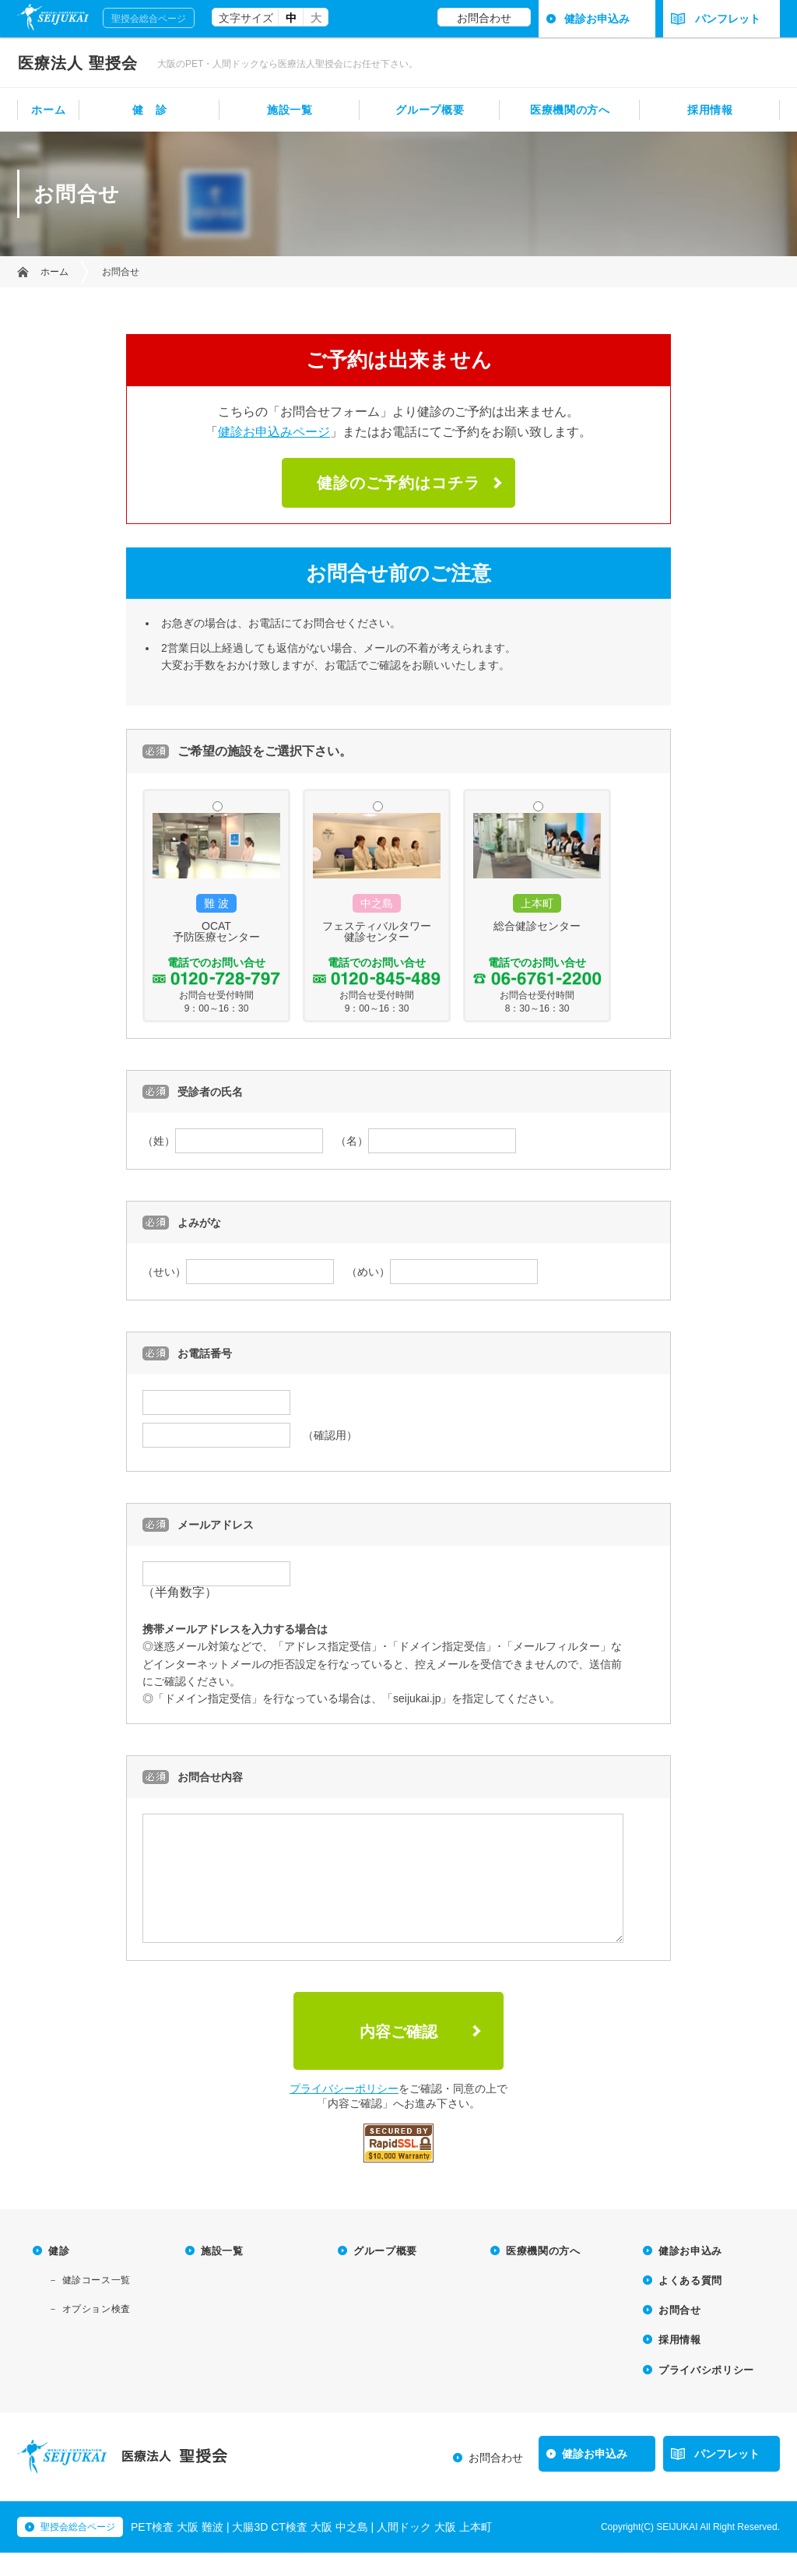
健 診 (149, 110)
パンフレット (715, 19)
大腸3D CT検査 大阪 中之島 (299, 2550)
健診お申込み (597, 18)
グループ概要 (429, 110)
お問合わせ (484, 18)
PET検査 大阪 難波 (177, 2550)
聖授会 (78, 63)
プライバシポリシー (706, 2393)
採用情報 (710, 110)
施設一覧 (290, 110)
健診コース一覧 (96, 2303)
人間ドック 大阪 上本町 (434, 2550)
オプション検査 (96, 2332)
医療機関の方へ (570, 110)
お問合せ (679, 2333)
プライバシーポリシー (344, 2112)
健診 (58, 2274)
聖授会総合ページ (148, 18)
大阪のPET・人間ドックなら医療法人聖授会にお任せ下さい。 (287, 63)
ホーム (48, 110)
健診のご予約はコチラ (398, 482)
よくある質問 (690, 2304)
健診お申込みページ (274, 431)
